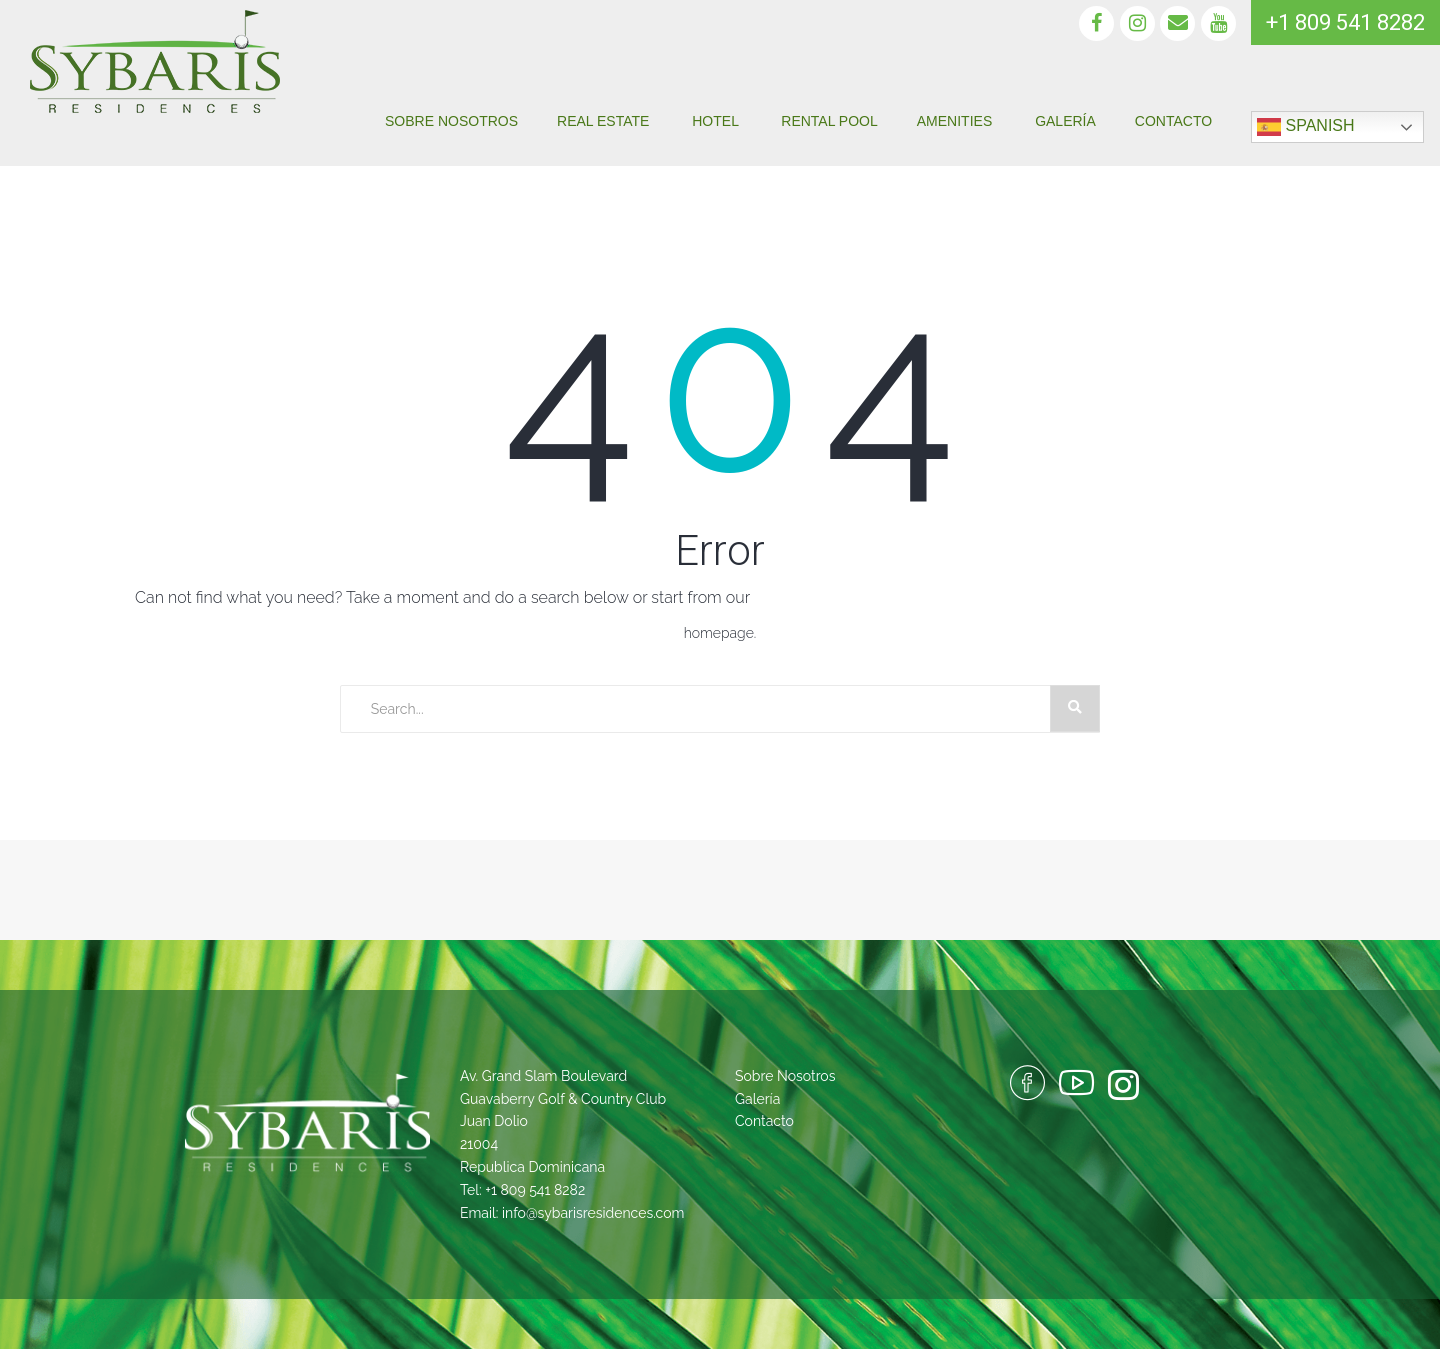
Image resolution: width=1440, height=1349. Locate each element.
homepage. (720, 633)
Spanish (1306, 127)
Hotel (717, 121)
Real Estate (605, 121)
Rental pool (829, 121)
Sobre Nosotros (451, 121)
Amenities (956, 121)
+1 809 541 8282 (535, 1190)
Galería (1065, 121)
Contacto (1173, 121)
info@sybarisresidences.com (593, 1213)
